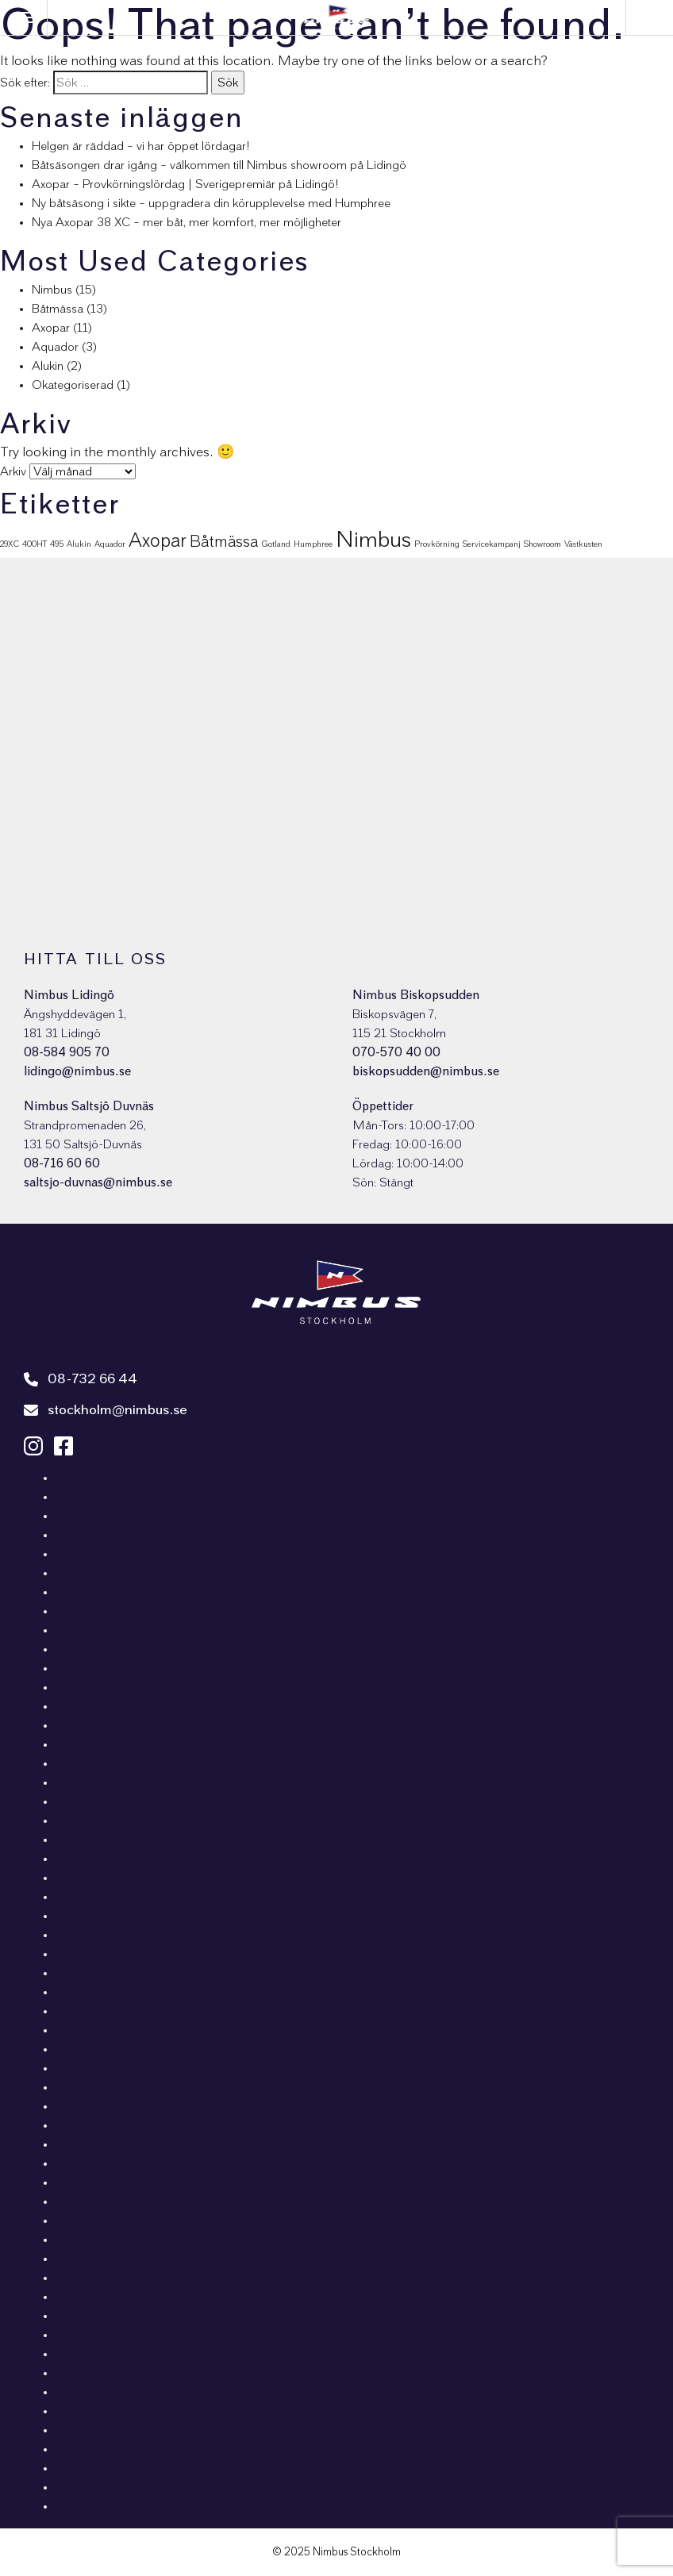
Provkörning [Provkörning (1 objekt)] (437, 544)
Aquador (55, 346)
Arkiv (13, 471)
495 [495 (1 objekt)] (56, 544)
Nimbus (52, 289)
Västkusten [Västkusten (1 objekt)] (583, 544)
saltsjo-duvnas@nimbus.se (98, 1182)
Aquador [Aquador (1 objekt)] (109, 544)
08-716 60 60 (62, 1163)
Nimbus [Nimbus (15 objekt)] (373, 540)
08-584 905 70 (67, 1052)
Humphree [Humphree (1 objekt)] (313, 544)
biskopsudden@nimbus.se (425, 1071)
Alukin (47, 365)
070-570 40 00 (396, 1052)
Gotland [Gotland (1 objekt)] (275, 544)
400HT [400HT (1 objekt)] (34, 544)
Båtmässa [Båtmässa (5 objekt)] (224, 542)
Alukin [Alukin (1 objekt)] (79, 544)
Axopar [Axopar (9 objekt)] (158, 541)
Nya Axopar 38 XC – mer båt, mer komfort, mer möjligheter (186, 222)
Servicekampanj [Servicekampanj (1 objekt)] (492, 544)
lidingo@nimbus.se (77, 1071)
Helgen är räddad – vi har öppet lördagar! (141, 146)
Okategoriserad (72, 385)
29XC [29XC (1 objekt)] (9, 544)
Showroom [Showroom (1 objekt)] (542, 544)
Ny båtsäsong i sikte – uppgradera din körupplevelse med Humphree (211, 203)
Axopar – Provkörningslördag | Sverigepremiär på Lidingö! (185, 184)
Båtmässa (57, 308)
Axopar (51, 327)
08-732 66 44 (80, 1379)
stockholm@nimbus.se (105, 1410)
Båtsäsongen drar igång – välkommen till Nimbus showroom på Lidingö (219, 165)
